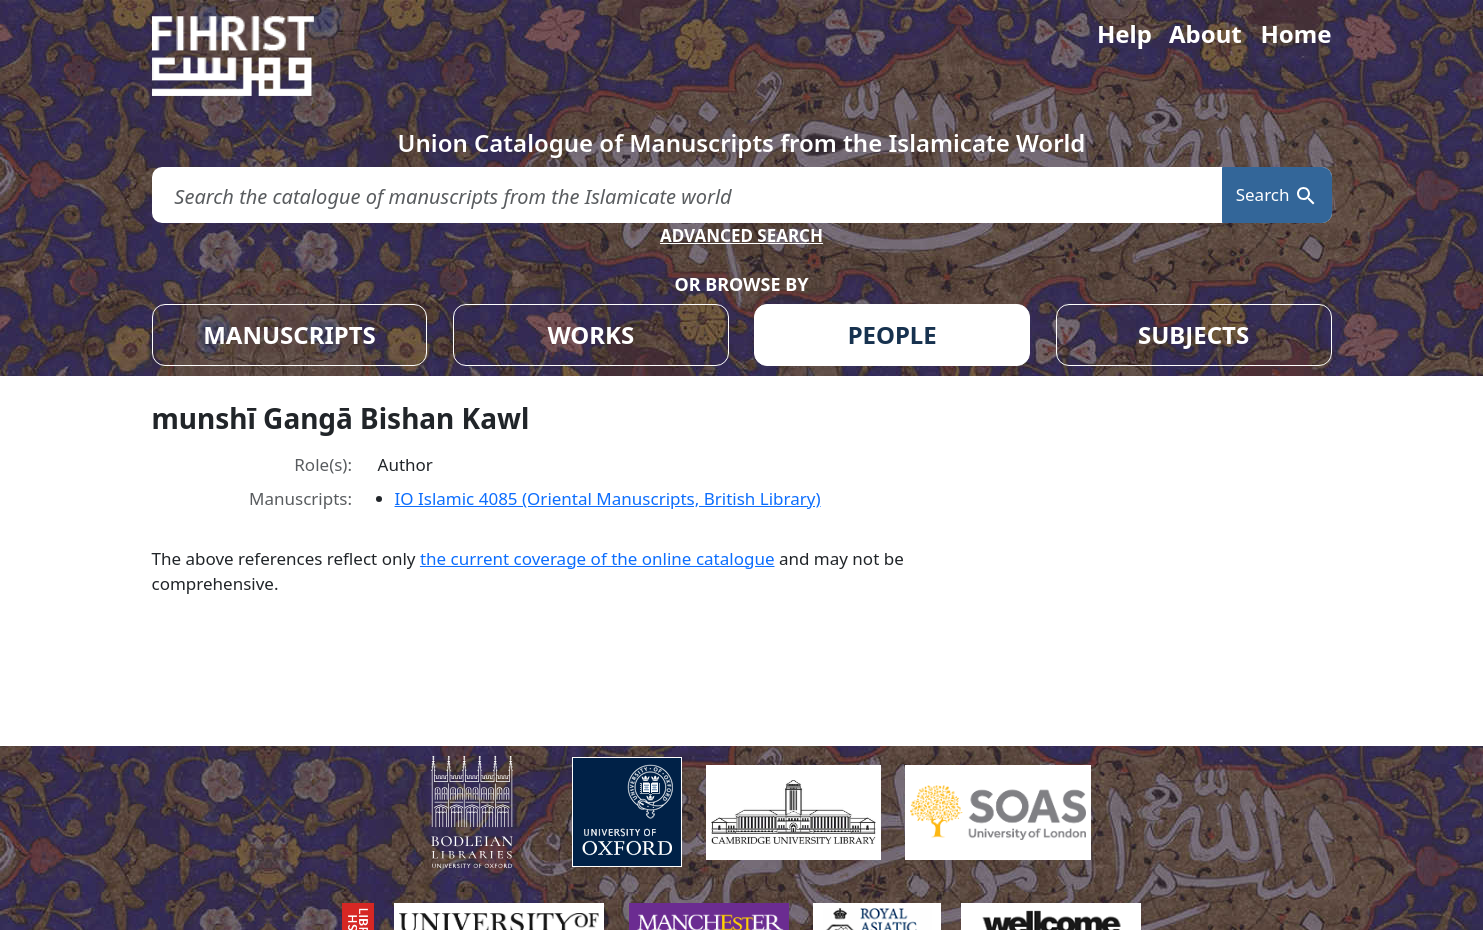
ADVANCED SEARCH (741, 235)
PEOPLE (892, 334)
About (1205, 33)
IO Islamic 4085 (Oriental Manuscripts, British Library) (608, 498)
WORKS (590, 334)
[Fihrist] (252, 56)
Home (1295, 33)
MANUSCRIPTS (289, 334)
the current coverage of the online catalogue (597, 558)
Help (1124, 33)
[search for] (687, 195)
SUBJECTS (1193, 334)
